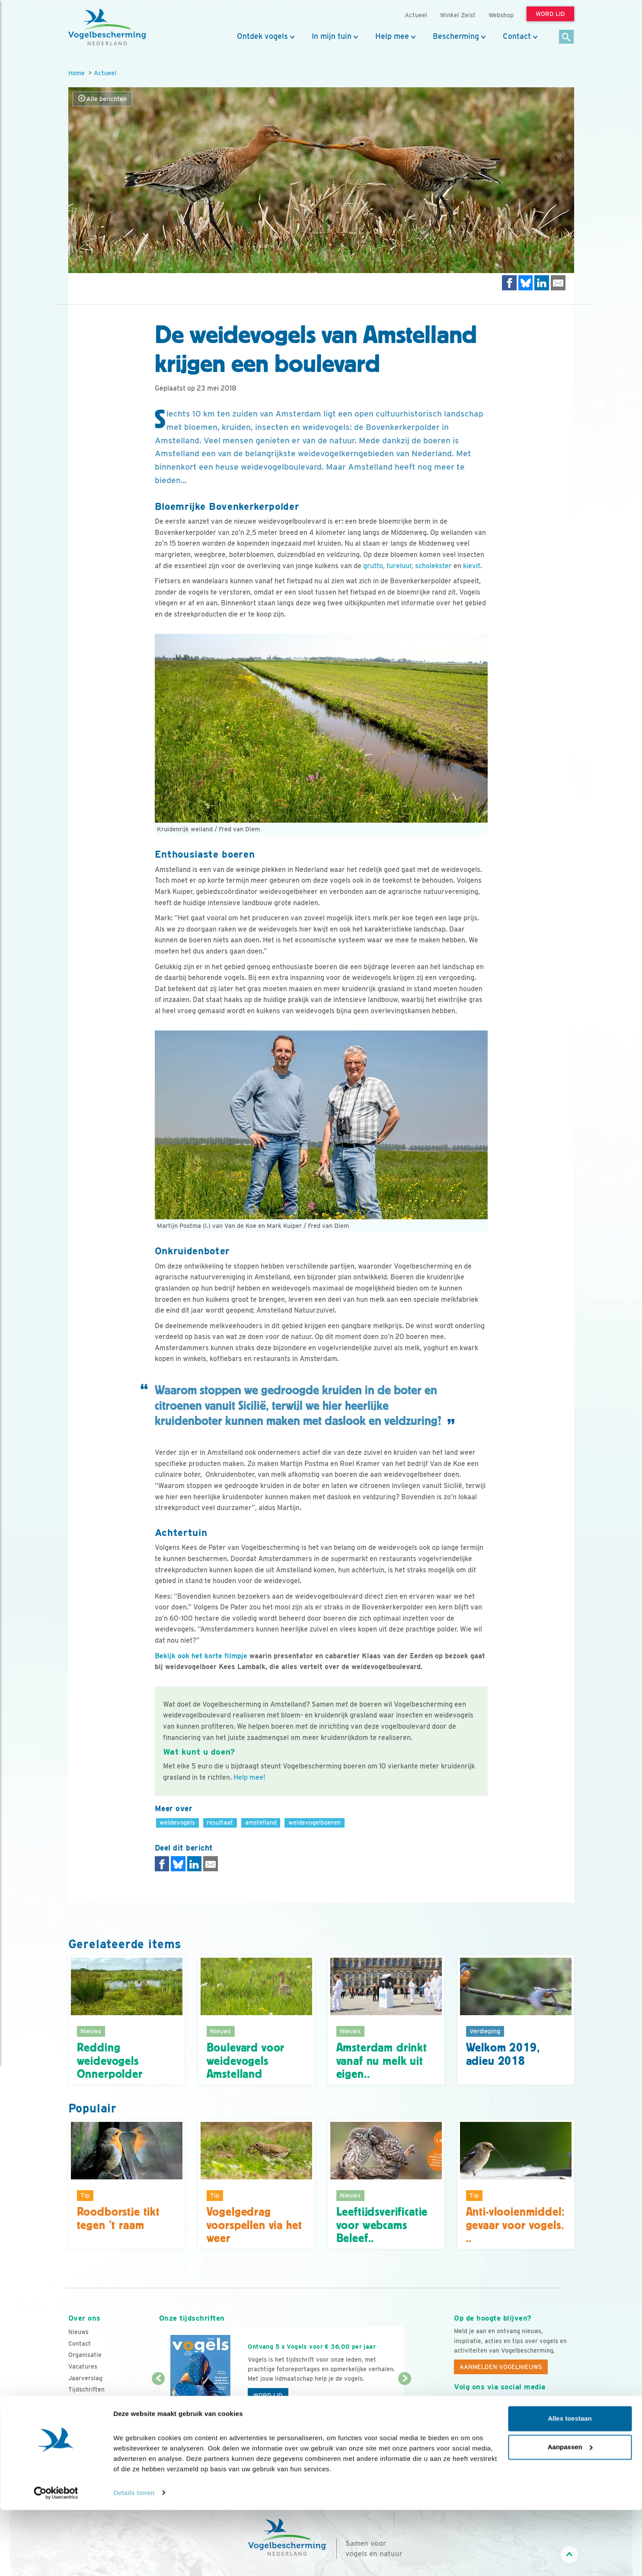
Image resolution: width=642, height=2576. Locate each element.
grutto (373, 566)
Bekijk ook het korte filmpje (201, 1656)
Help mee (392, 36)
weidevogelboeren (314, 1822)
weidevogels (177, 1822)
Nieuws (78, 2331)
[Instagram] (496, 2407)
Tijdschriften (86, 2389)
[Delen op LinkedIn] (541, 282)
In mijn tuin (331, 36)
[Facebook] (461, 2407)
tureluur (399, 566)
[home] (107, 27)
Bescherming (456, 36)
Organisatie (85, 2354)
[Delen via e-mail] (558, 282)
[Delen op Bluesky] (525, 282)
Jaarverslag (85, 2378)
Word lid (268, 2395)
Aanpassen (570, 2513)
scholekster (433, 566)
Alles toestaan (570, 2485)
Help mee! (249, 1777)
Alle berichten (102, 98)
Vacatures (82, 2366)
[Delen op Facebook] (509, 282)
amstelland (261, 1822)
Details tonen (133, 2559)
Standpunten (86, 2412)
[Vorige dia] (158, 2405)
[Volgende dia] (404, 2405)
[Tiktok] (549, 2407)
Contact (517, 36)
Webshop (501, 15)
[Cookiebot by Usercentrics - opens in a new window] (56, 2559)
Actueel (105, 72)
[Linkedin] (514, 2407)
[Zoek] (566, 37)
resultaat (220, 1822)
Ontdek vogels (262, 36)
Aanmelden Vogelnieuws (501, 2366)
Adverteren (84, 2401)
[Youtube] (478, 2407)
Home (76, 72)
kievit (471, 566)
